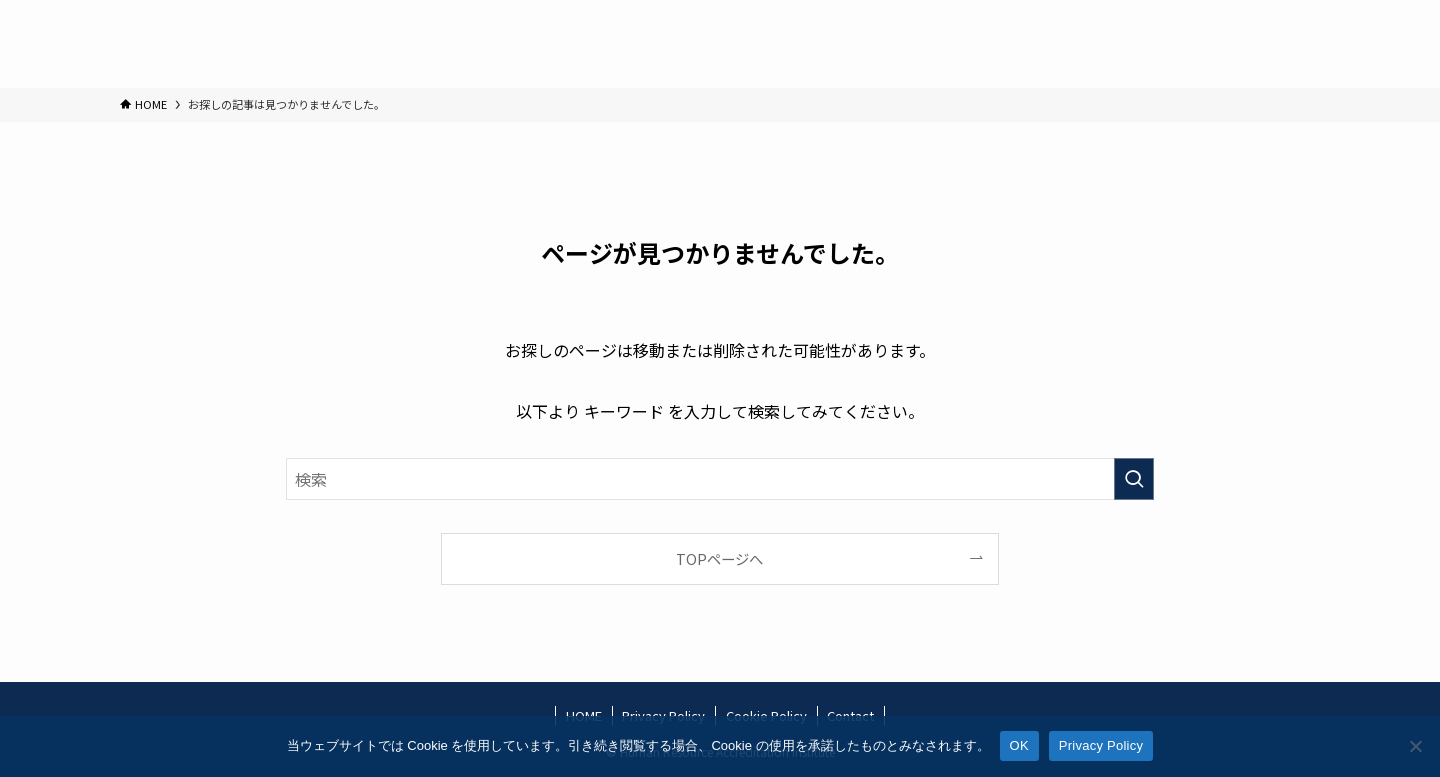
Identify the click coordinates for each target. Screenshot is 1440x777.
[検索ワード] (720, 479)
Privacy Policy (1101, 745)
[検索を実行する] (1134, 479)
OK (1019, 745)
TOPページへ (719, 558)
